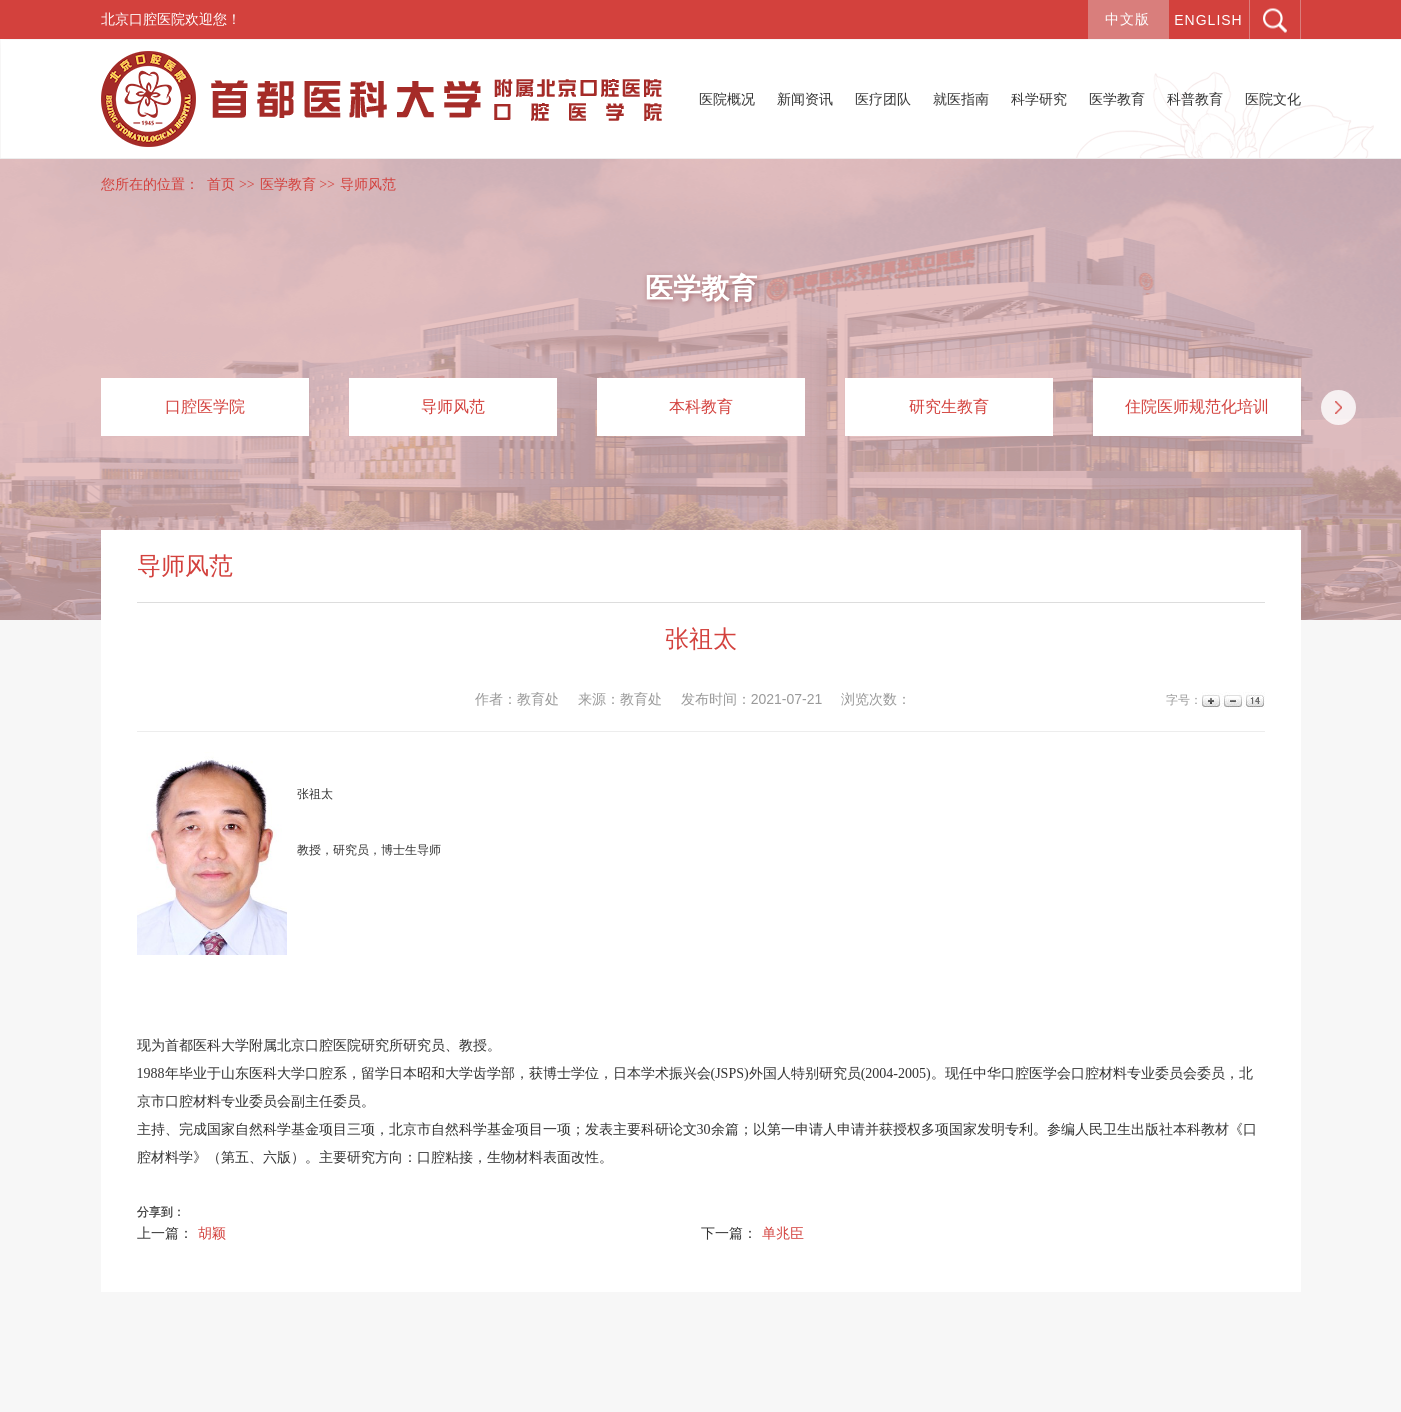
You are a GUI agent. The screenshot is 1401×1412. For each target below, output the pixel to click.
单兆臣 (783, 1233)
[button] (1338, 407)
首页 (221, 184)
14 (1253, 700)
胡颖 (212, 1233)
